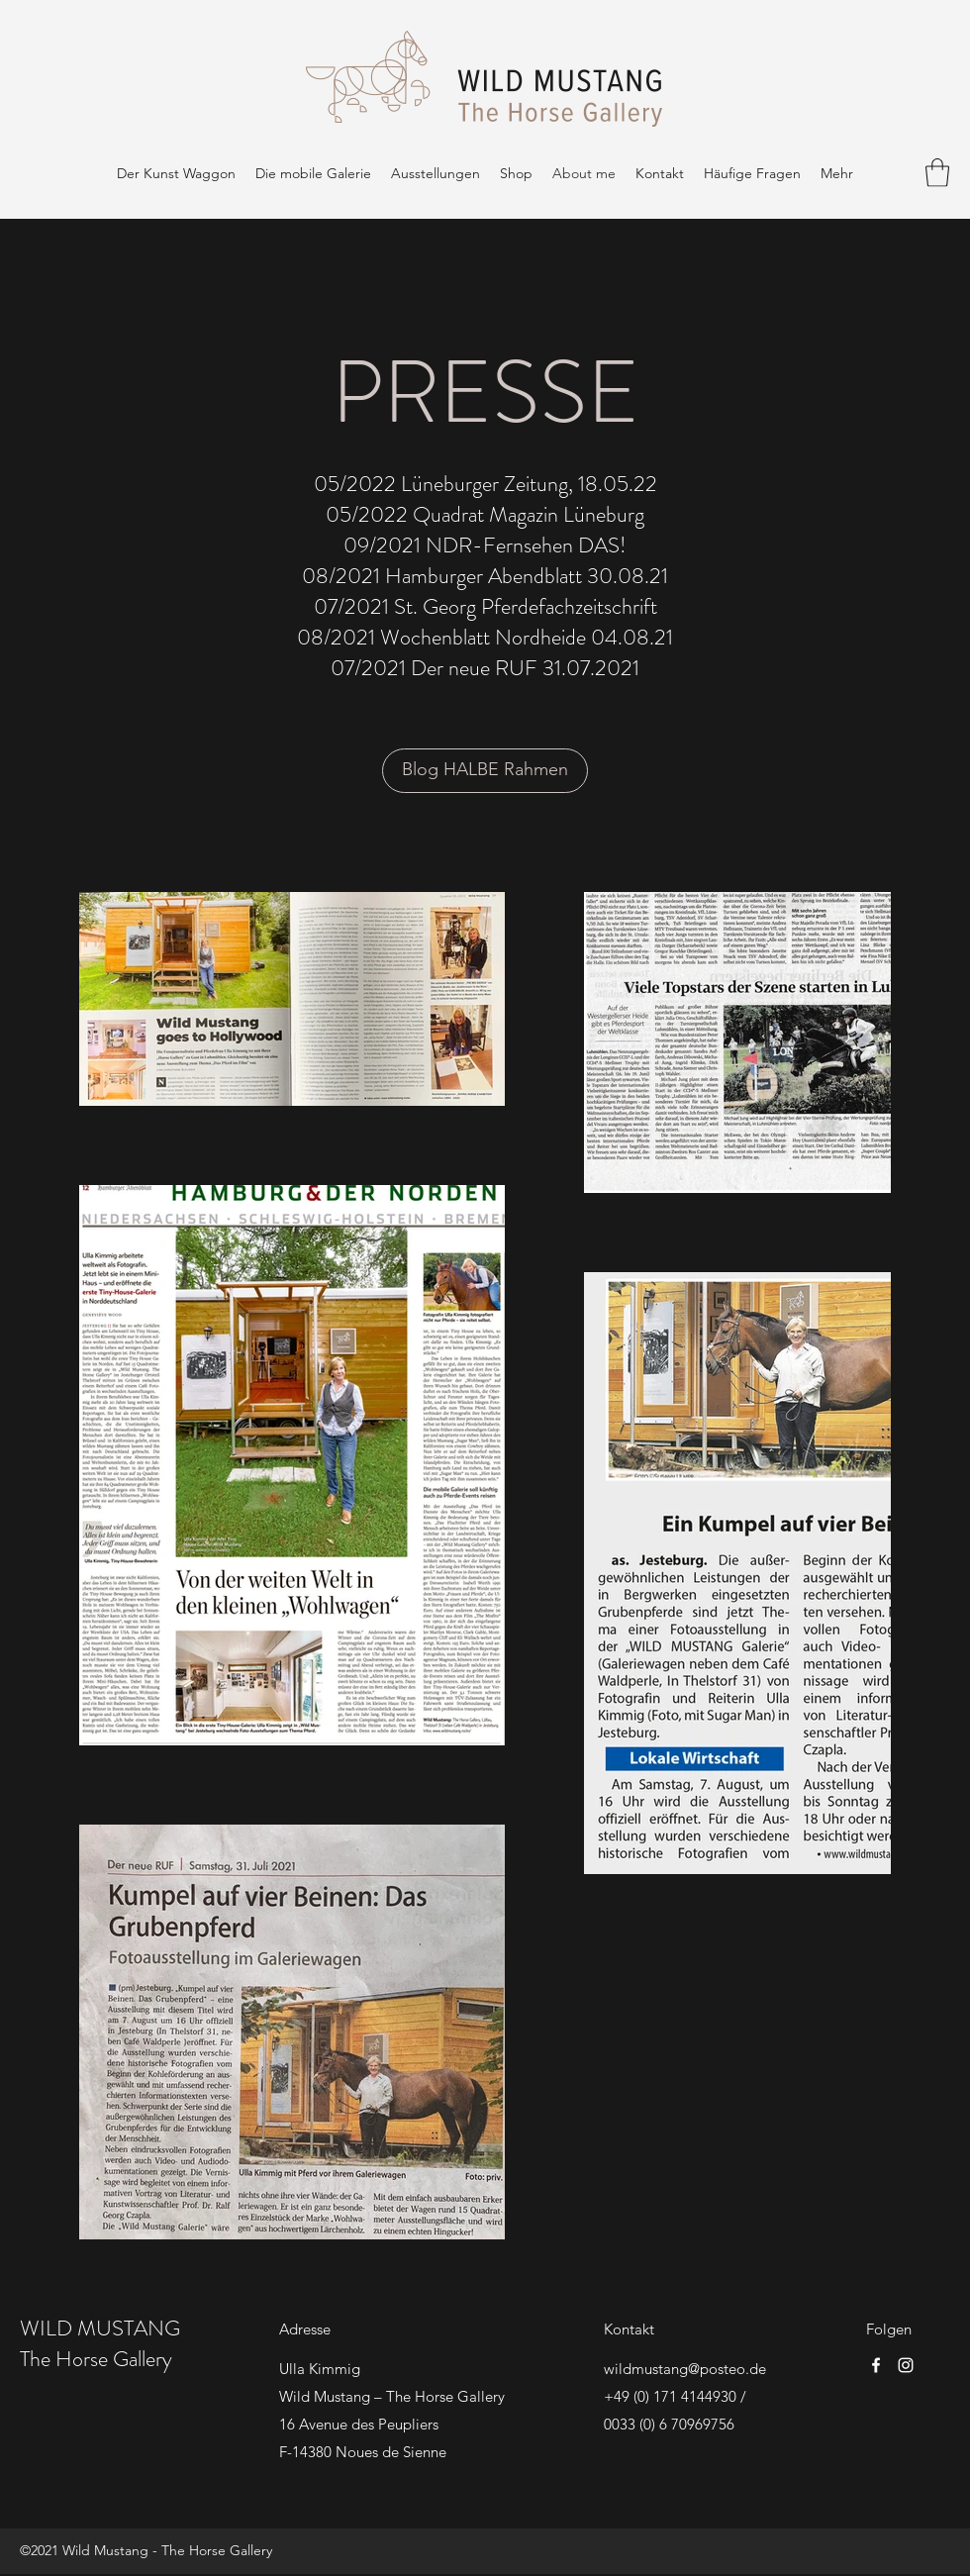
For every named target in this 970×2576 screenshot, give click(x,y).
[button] (937, 172)
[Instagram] (906, 2365)
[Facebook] (876, 2365)
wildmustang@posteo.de (685, 2368)
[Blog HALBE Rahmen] (485, 770)
